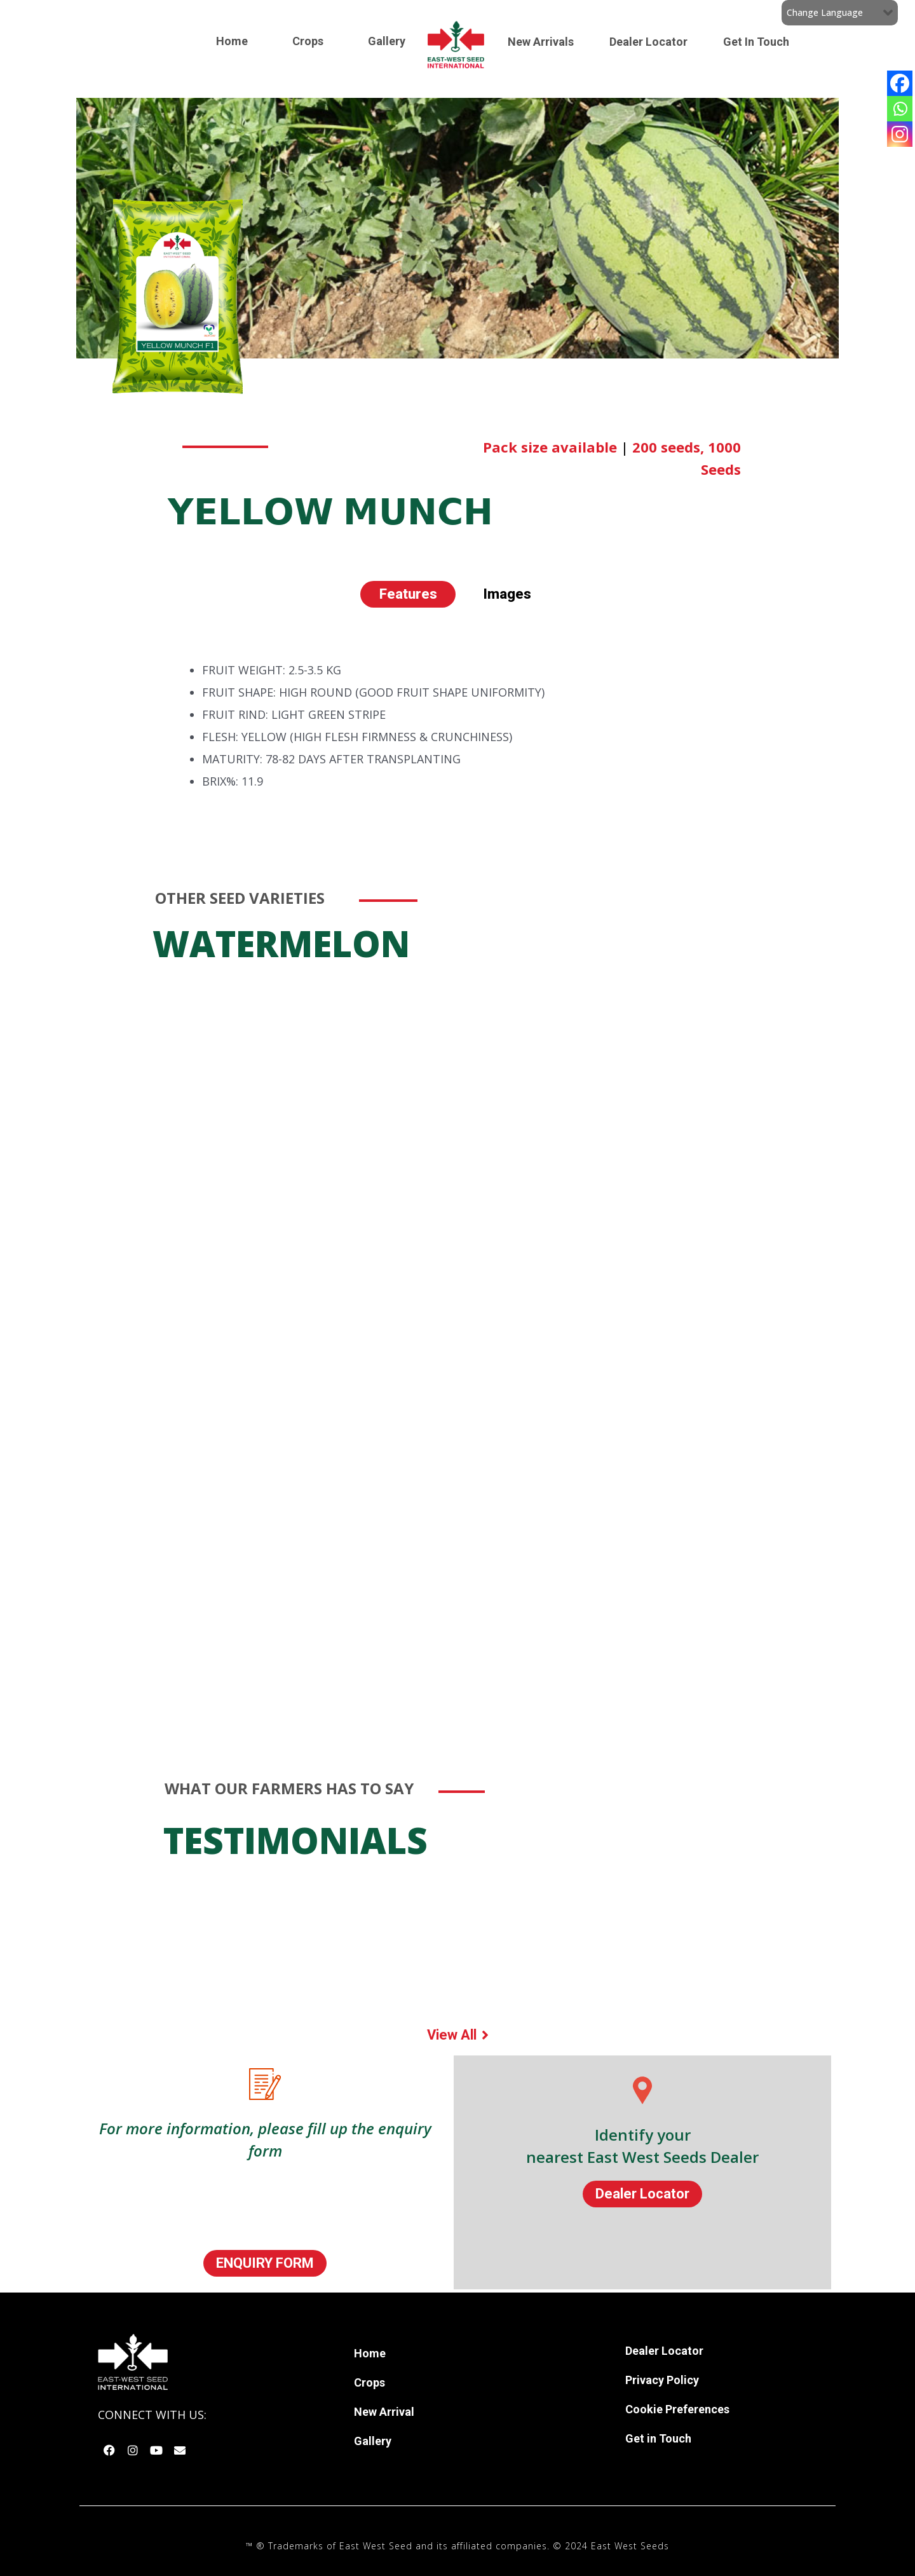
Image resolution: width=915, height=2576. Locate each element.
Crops (307, 41)
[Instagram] (899, 134)
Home (232, 41)
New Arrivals (541, 41)
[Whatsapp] (899, 108)
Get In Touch (756, 41)
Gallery (386, 41)
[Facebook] (899, 83)
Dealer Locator (648, 41)
